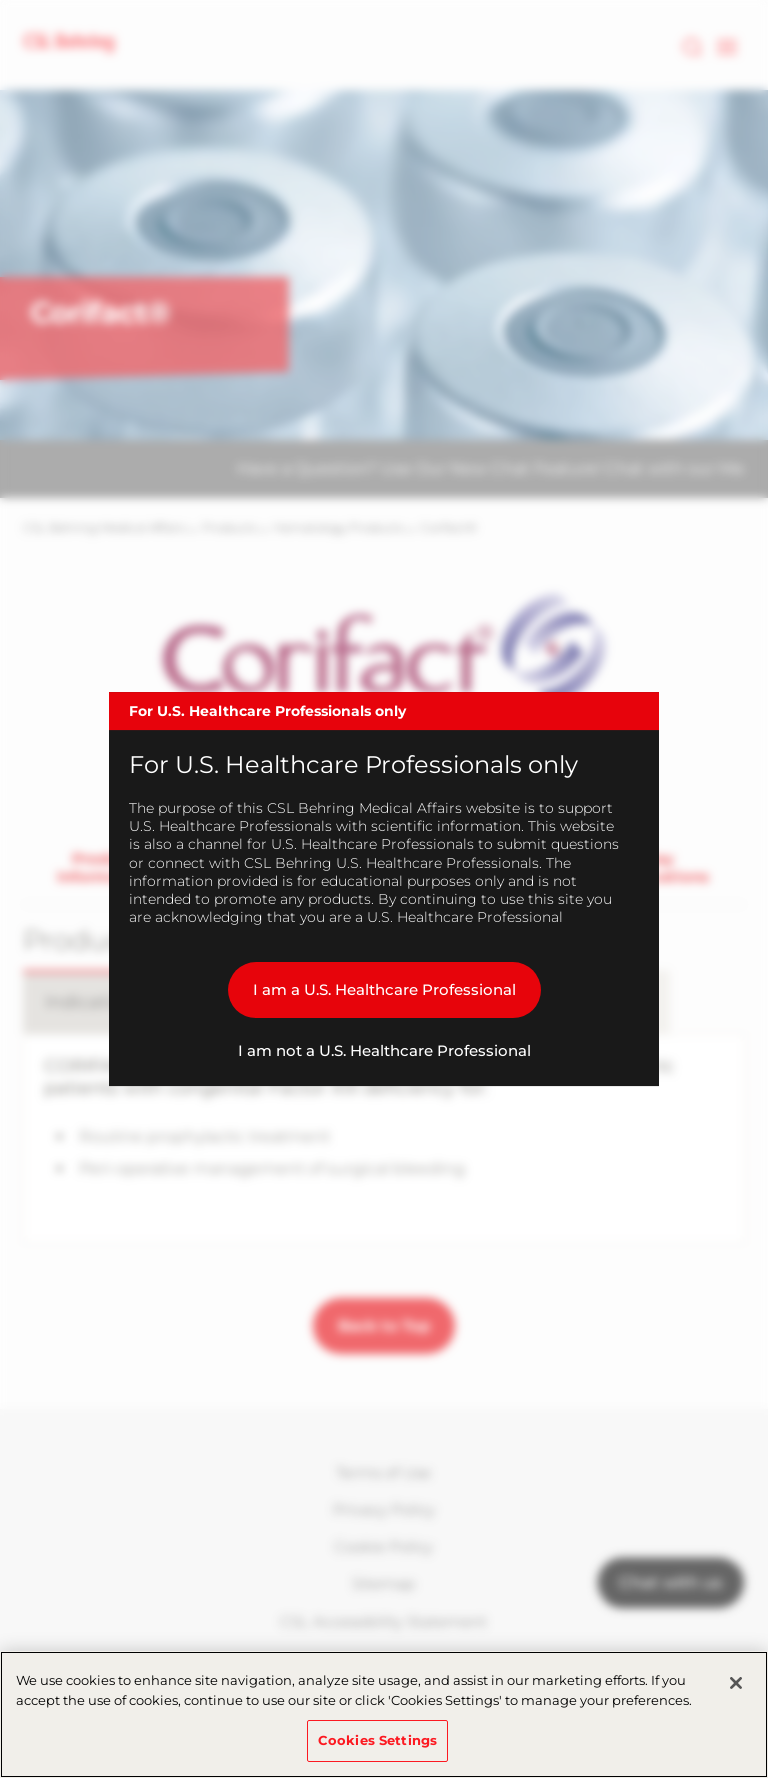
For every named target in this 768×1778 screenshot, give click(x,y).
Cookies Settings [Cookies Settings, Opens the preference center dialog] (377, 1740)
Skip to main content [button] (0, 0)
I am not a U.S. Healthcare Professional (384, 1050)
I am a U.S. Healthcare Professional (384, 989)
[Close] (736, 1683)
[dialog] (384, 889)
